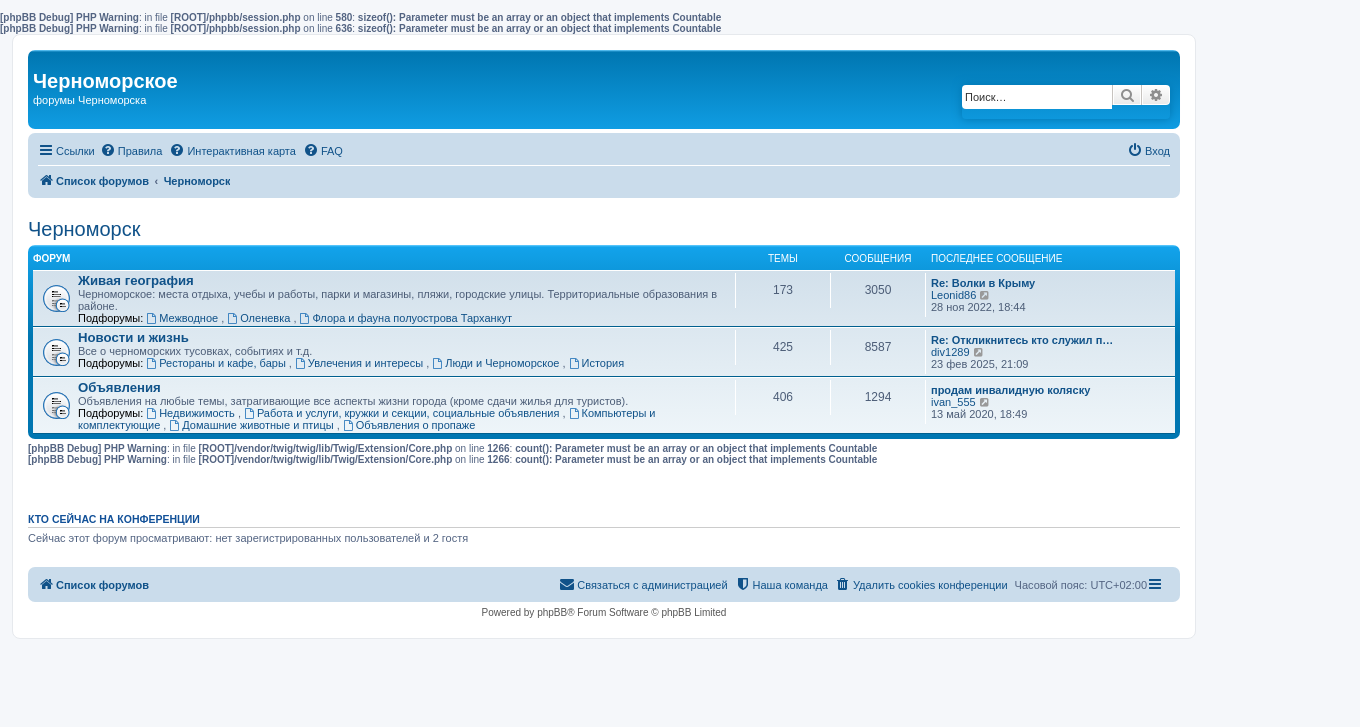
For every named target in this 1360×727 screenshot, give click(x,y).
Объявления (119, 387)
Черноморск (84, 229)
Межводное (183, 318)
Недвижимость (192, 413)
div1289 (950, 352)
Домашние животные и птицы (252, 425)
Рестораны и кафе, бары (217, 363)
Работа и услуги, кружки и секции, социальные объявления (403, 413)
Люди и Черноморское (497, 363)
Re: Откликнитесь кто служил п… (1022, 340)
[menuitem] (131, 151)
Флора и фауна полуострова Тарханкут (406, 318)
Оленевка (260, 318)
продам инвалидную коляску (1010, 390)
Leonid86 (953, 295)
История (597, 363)
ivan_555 (953, 402)
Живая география (136, 280)
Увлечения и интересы (360, 363)
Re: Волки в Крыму (983, 283)
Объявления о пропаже (409, 425)
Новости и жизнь (133, 337)
